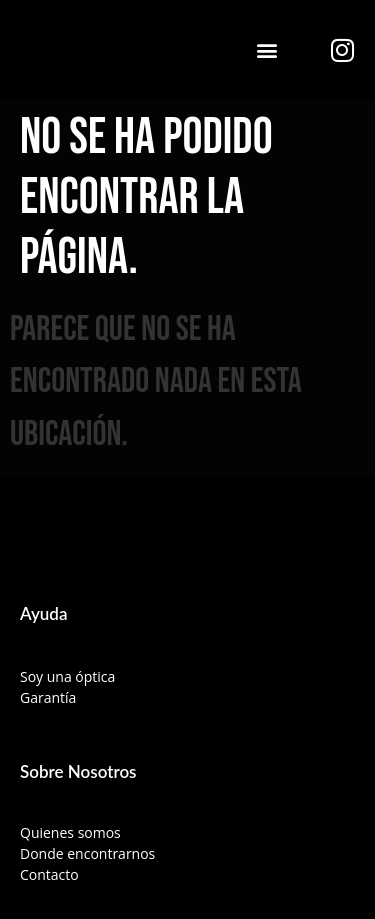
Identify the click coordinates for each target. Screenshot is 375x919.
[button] (267, 49)
